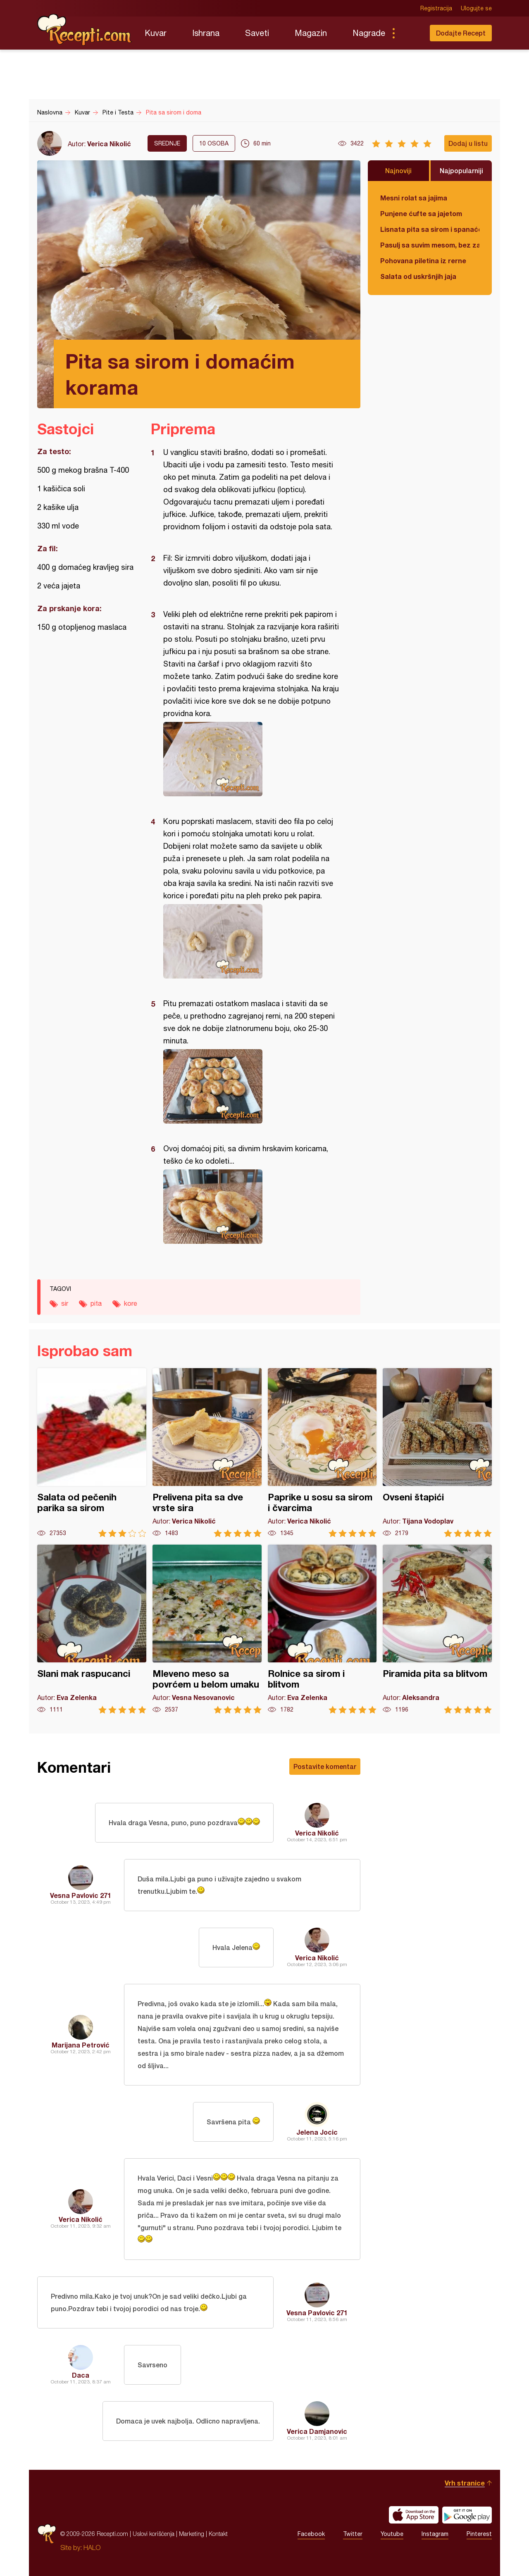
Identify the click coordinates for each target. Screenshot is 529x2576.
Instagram (435, 2534)
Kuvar (156, 33)
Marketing (191, 2533)
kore (130, 1303)
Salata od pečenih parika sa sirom (91, 1452)
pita (96, 1303)
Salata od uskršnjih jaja (418, 276)
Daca (80, 2375)
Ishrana (205, 33)
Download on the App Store (413, 2515)
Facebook (311, 2534)
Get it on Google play (467, 2515)
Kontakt (218, 2533)
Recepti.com (84, 30)
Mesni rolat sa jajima (413, 198)
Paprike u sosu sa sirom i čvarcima (322, 1452)
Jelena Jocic (317, 2132)
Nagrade (369, 33)
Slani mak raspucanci (91, 1629)
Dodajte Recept (461, 33)
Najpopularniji (461, 170)
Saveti (257, 33)
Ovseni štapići (437, 1452)
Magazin (311, 33)
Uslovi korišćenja (153, 2533)
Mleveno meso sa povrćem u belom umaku (207, 1629)
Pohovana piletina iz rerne (423, 260)
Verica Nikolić (109, 144)
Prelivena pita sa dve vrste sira (207, 1452)
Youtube (392, 2534)
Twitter (352, 2534)
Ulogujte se (476, 8)
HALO (91, 2547)
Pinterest (479, 2534)
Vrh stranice (465, 2483)
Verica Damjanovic (317, 2431)
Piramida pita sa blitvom (437, 1629)
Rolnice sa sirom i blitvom (322, 1629)
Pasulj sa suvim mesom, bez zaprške (429, 245)
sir (64, 1303)
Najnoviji (398, 170)
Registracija (436, 8)
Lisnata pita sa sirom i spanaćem (429, 229)
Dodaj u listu (468, 143)
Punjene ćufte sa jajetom (421, 213)
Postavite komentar (324, 1766)
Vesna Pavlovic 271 (80, 1895)
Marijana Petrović (81, 2045)
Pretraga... (410, 33)
